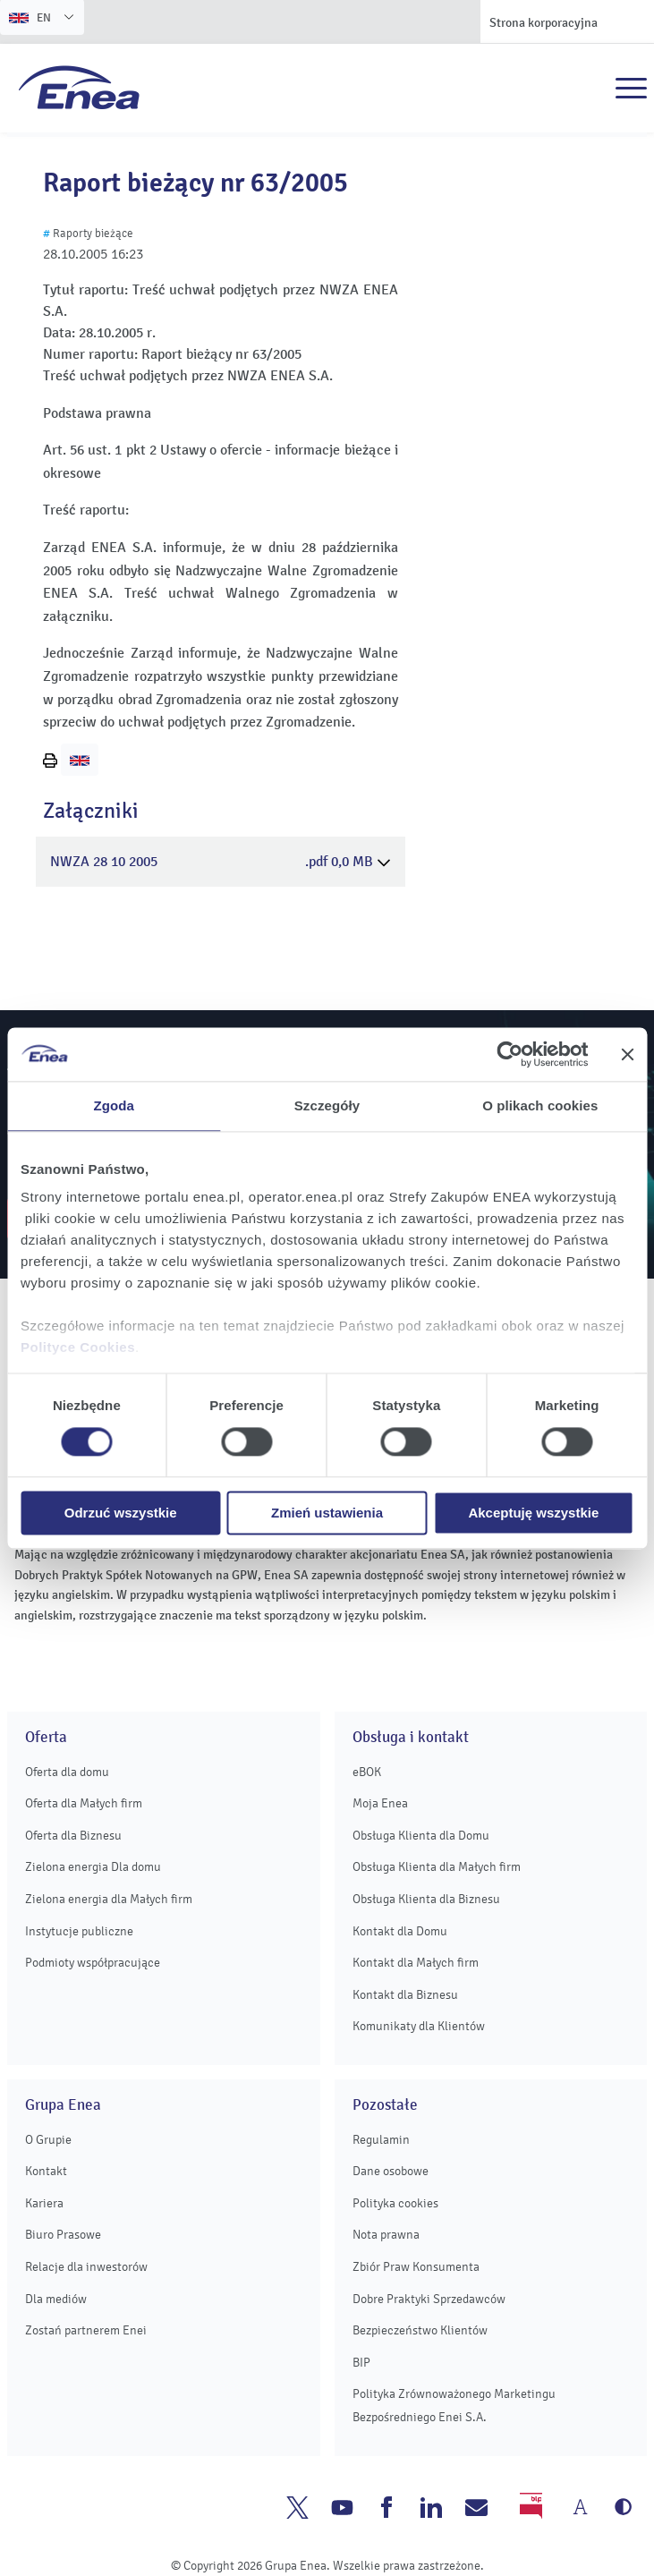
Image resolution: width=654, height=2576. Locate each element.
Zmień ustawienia (327, 1512)
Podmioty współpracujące (92, 1962)
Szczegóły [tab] (327, 1105)
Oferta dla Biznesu (73, 1835)
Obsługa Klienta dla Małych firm (436, 1867)
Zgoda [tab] (113, 1105)
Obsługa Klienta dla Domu (420, 1835)
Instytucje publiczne (79, 1931)
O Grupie (48, 2139)
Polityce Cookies (78, 1347)
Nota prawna (386, 2234)
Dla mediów (56, 2299)
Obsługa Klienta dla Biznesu (426, 1899)
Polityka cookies (395, 2203)
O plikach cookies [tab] (540, 1105)
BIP (361, 2362)
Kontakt (46, 2171)
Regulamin (381, 2139)
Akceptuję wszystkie (533, 1512)
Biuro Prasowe (63, 2234)
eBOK (366, 1772)
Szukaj (592, 89)
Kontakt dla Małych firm (415, 1962)
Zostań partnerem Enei (86, 2330)
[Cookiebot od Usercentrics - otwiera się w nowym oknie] (509, 1054)
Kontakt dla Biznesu (405, 1994)
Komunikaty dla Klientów (418, 2026)
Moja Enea (380, 1803)
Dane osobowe (390, 2171)
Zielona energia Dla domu (93, 1867)
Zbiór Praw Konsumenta (416, 2266)
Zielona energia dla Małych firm (108, 1899)
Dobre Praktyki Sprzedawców (428, 2299)
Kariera (44, 2203)
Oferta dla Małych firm (83, 1803)
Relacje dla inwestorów (86, 2266)
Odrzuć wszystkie (120, 1512)
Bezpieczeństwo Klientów (420, 2330)
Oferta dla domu (67, 1772)
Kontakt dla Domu (399, 1931)
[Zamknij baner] (627, 1054)
